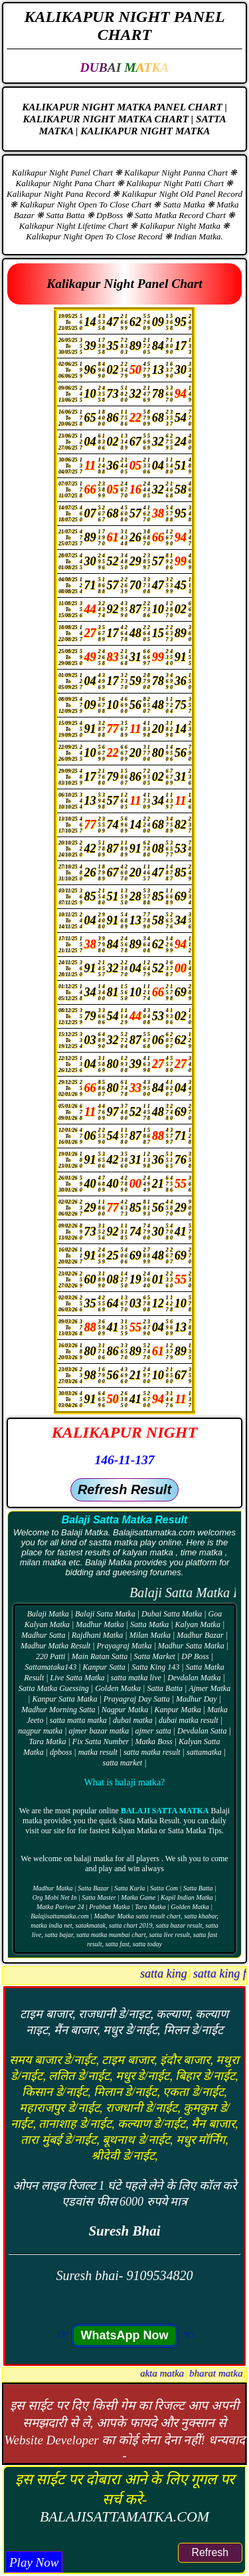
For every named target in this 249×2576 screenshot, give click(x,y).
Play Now (33, 2562)
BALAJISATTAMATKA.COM (124, 2516)
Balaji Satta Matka (165, 1810)
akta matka (226, 2373)
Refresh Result (124, 1489)
